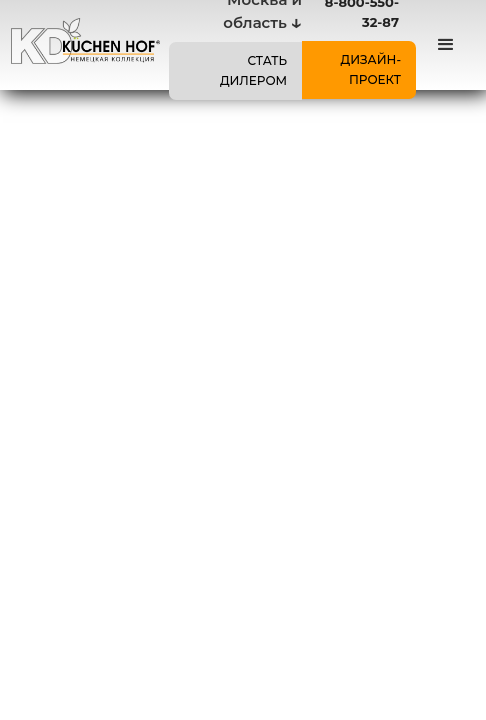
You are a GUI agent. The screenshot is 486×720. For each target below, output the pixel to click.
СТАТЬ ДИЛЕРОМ (253, 70)
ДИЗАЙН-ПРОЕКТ (370, 69)
